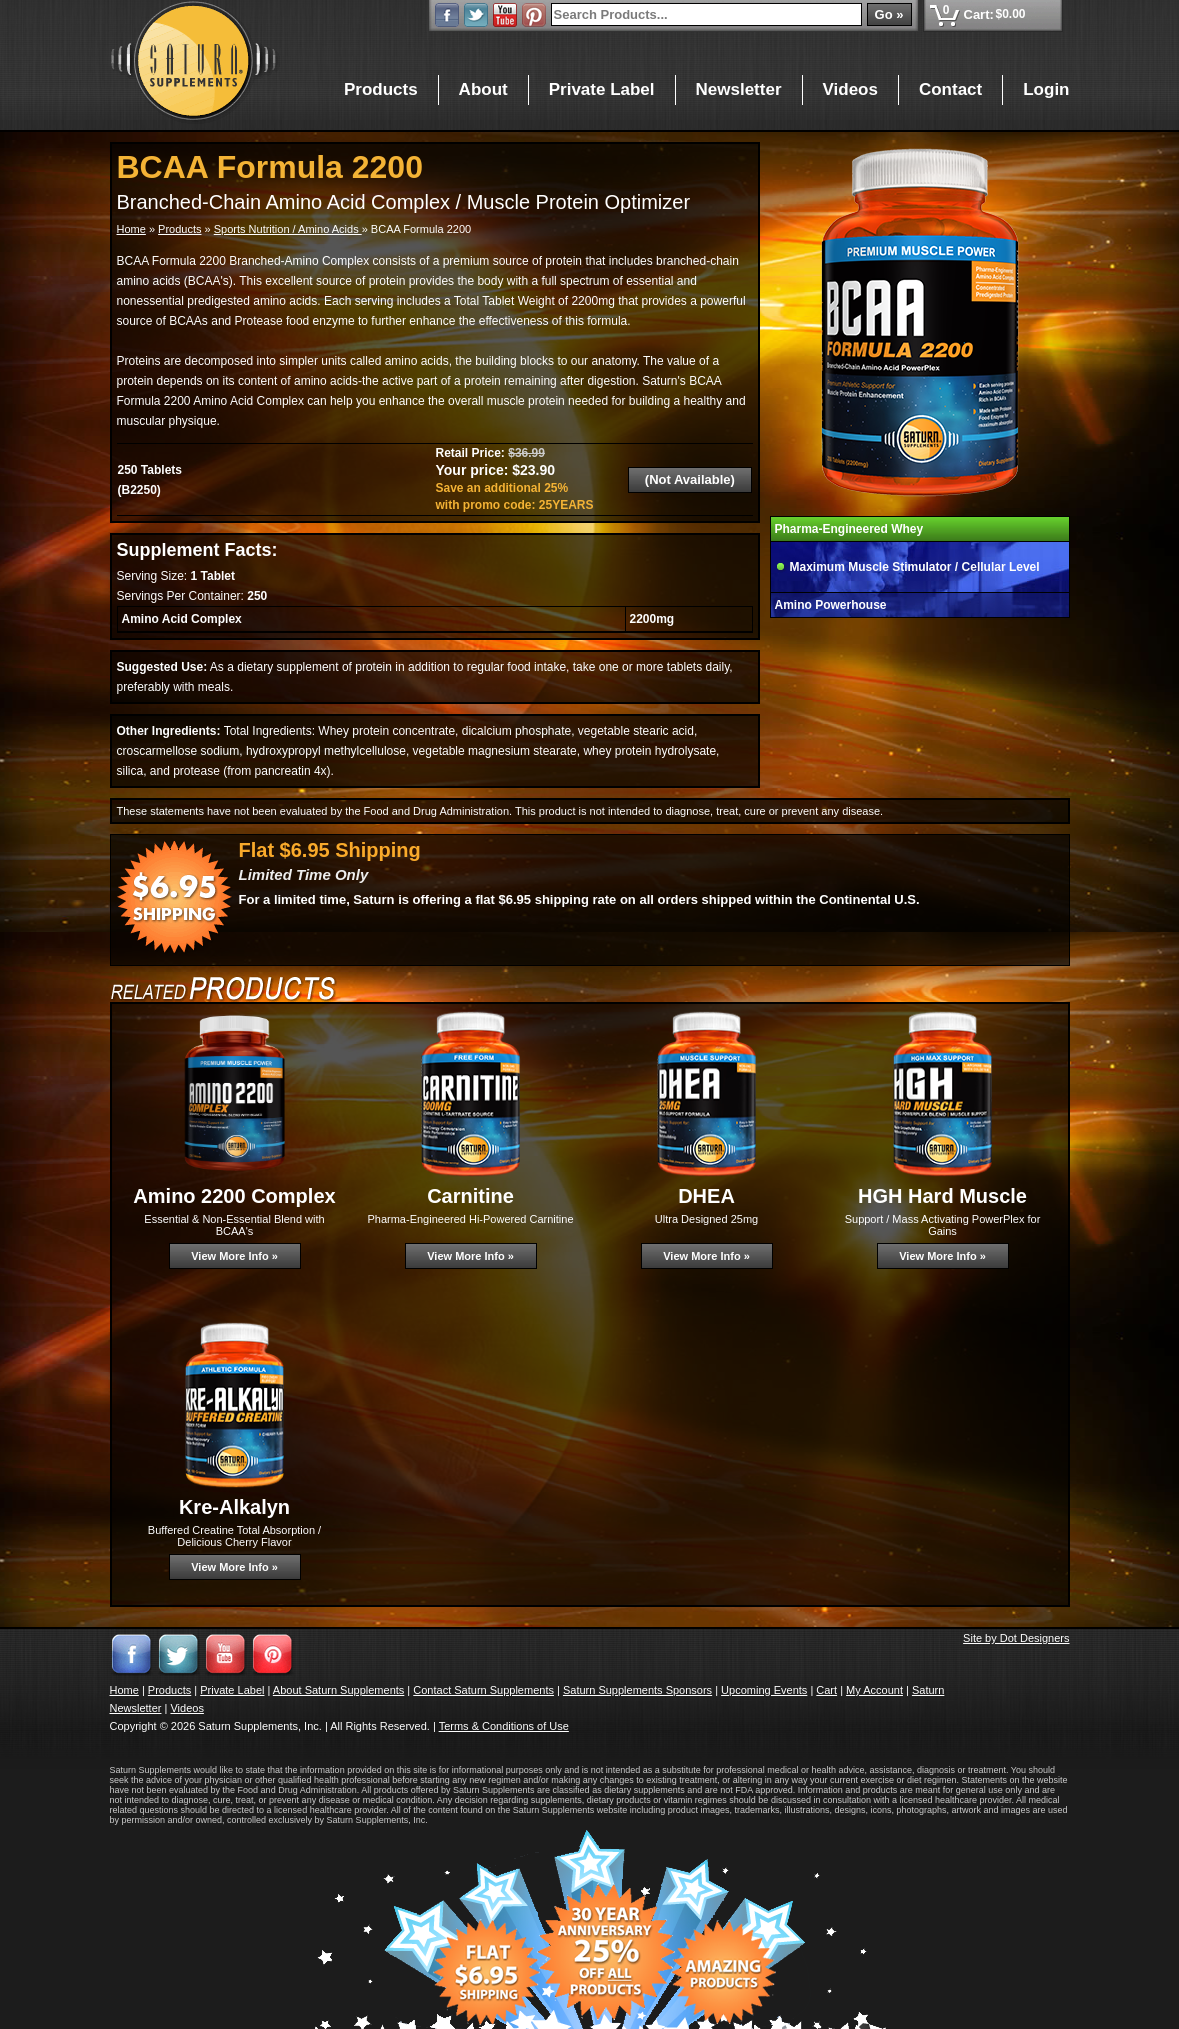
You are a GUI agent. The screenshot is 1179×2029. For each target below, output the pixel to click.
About (483, 89)
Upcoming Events (764, 1690)
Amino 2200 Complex (234, 1196)
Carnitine (470, 1196)
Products (381, 89)
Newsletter (739, 89)
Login (1046, 89)
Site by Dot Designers (1016, 1638)
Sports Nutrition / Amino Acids (288, 229)
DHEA (706, 1196)
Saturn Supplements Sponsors (637, 1690)
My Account (874, 1690)
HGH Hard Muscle (942, 1196)
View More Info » (234, 1256)
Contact (950, 89)
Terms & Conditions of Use (504, 1726)
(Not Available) (690, 479)
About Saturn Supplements (338, 1690)
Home (131, 229)
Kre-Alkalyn (234, 1507)
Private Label (602, 89)
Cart (826, 1690)
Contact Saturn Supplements (483, 1690)
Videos (850, 89)
